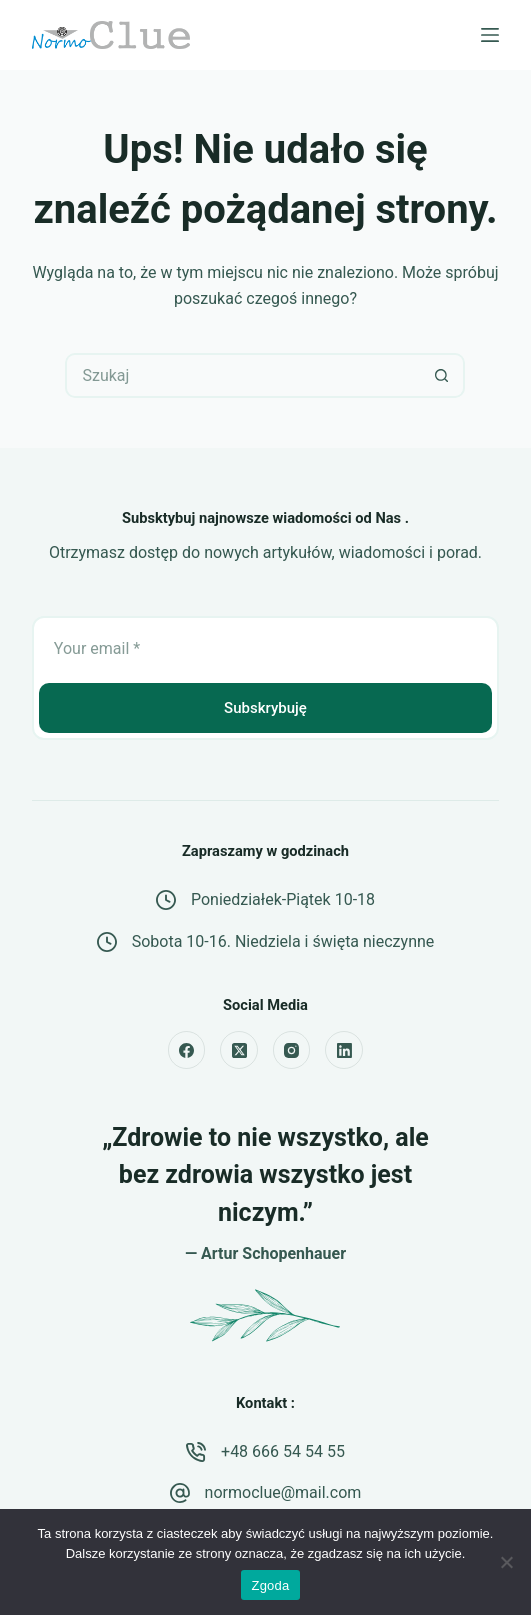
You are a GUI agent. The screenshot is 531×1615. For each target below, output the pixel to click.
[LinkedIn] (344, 1050)
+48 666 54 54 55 (283, 1451)
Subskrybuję (265, 708)
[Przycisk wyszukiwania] (442, 375)
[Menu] (490, 35)
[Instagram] (292, 1050)
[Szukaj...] (242, 375)
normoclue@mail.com (283, 1492)
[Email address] (265, 648)
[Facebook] (187, 1050)
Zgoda (270, 1585)
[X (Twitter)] (239, 1050)
